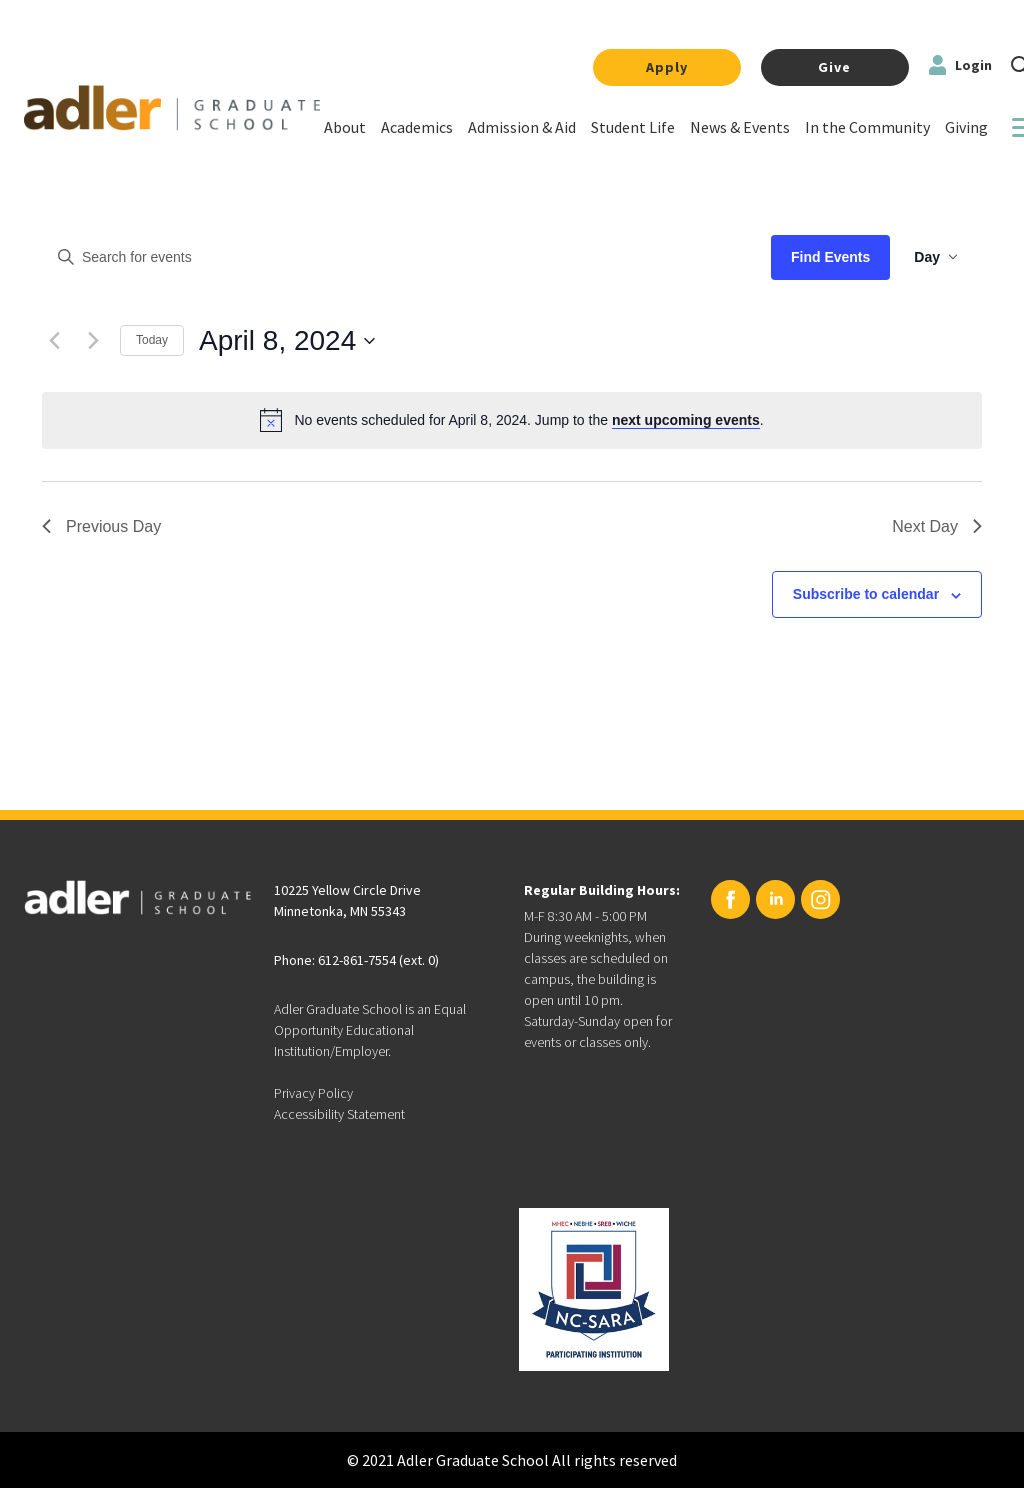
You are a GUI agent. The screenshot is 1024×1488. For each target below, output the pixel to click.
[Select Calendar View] (936, 257)
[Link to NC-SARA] (594, 1289)
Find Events (830, 257)
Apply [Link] (667, 67)
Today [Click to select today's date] (152, 340)
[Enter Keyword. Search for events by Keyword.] (396, 257)
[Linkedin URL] (775, 899)
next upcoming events (686, 420)
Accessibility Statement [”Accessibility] (339, 1114)
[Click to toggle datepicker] (287, 341)
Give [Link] (834, 67)
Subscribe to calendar (866, 594)
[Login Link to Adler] (961, 67)
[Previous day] (54, 341)
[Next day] (93, 341)
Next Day (937, 526)
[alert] (528, 420)
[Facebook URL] (730, 899)
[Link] (345, 130)
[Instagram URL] (820, 899)
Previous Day (101, 526)
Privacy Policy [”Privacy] (313, 1093)
